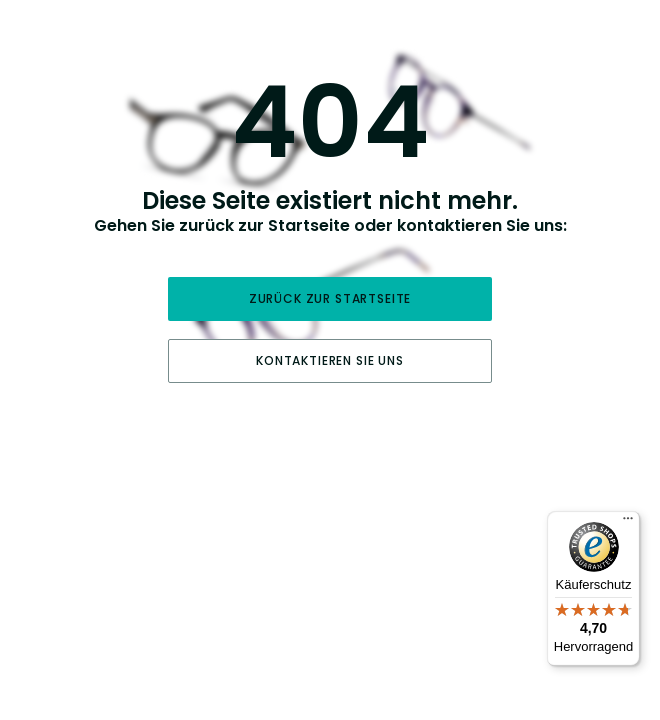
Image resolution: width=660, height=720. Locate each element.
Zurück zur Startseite (330, 298)
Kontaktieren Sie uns (330, 360)
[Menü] (628, 523)
